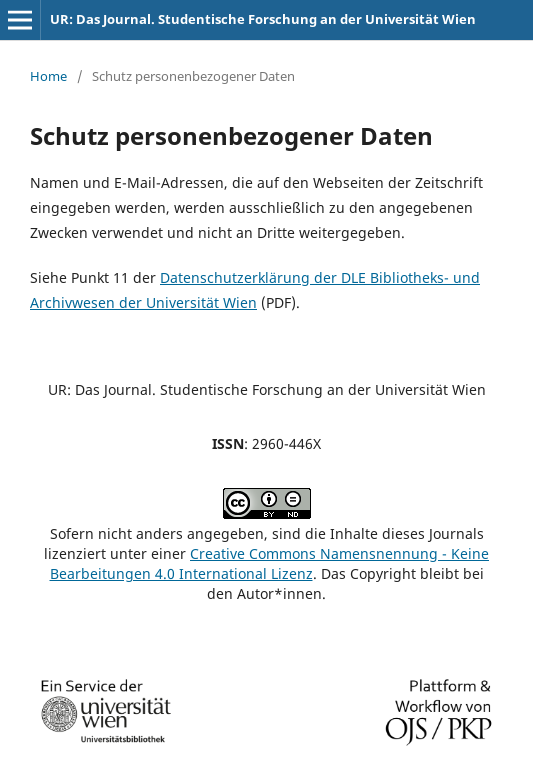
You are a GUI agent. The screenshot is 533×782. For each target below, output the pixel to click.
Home (48, 76)
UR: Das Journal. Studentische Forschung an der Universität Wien (263, 19)
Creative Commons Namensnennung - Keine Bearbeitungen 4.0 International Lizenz (270, 563)
